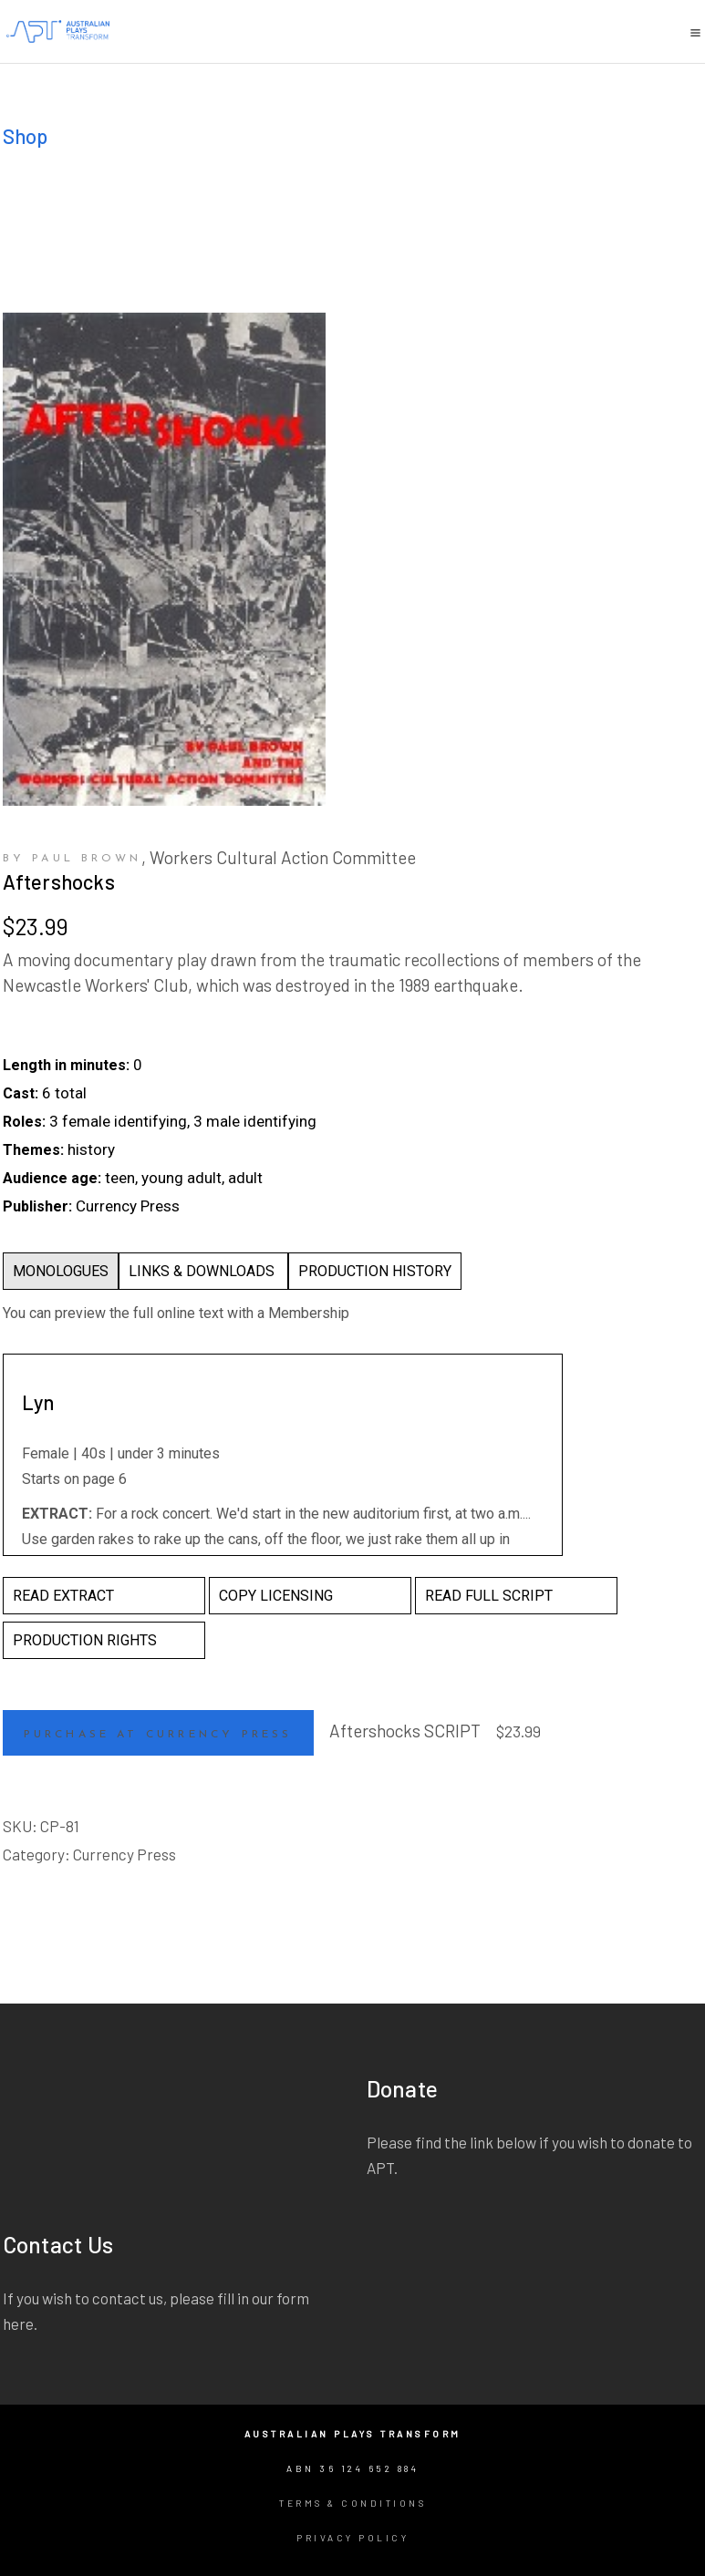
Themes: (33, 1150)
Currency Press (124, 1854)
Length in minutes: (66, 1065)
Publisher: (37, 1206)
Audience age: (52, 1178)
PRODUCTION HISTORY (374, 1271)
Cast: (20, 1093)
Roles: (24, 1121)
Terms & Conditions (352, 2503)
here (18, 2323)
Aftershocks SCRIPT (405, 1730)
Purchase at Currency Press (158, 1734)
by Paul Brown (72, 858)
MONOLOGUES (61, 1271)
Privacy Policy (352, 2537)
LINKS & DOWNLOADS (203, 1271)
